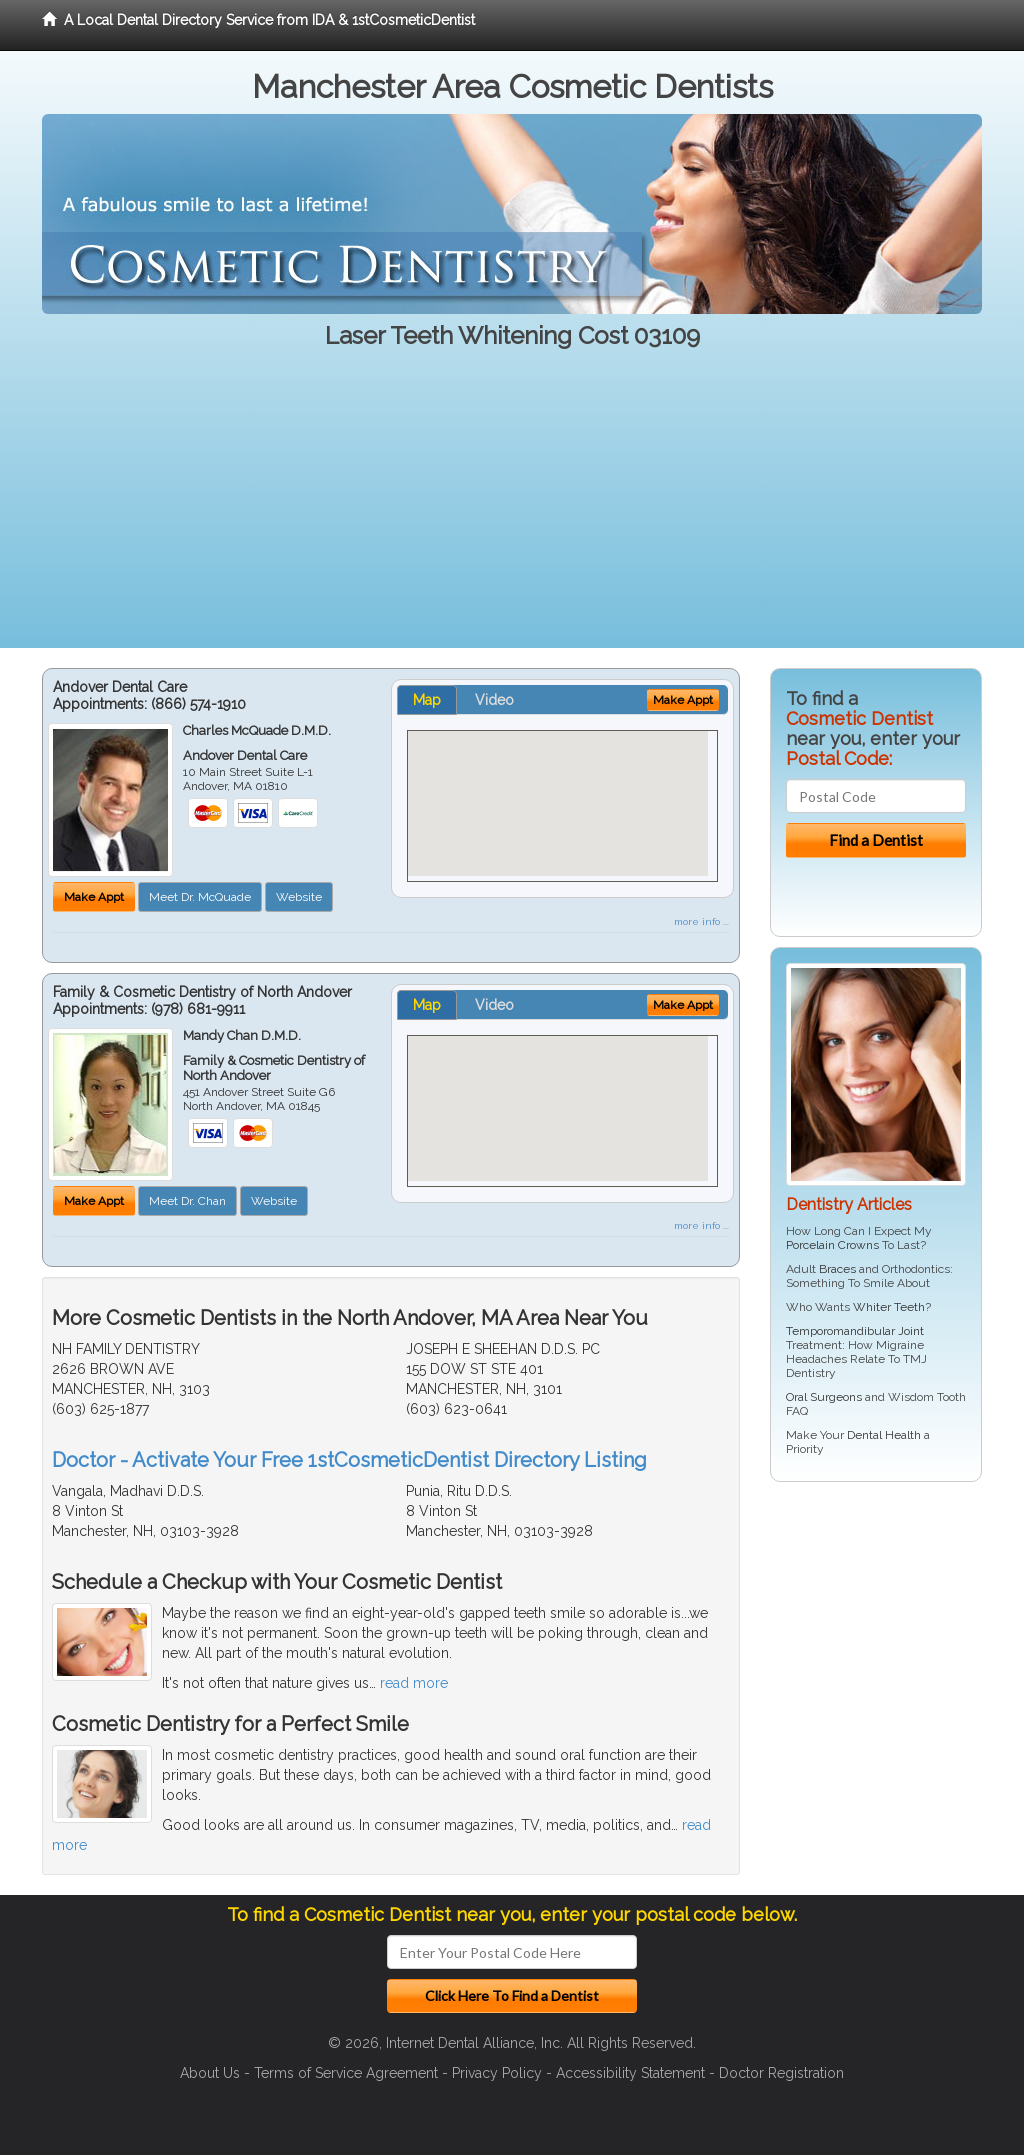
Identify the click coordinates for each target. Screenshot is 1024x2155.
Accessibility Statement (630, 2073)
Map (427, 700)
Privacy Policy (497, 2073)
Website (299, 897)
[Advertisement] (512, 508)
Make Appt (94, 897)
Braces (837, 1269)
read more (414, 1683)
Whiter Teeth (889, 1307)
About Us (210, 2073)
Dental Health (884, 1435)
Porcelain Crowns (832, 1245)
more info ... (701, 921)
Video (494, 700)
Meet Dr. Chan (187, 1201)
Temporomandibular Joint (855, 1331)
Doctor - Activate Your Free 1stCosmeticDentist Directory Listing (349, 1460)
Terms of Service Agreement (346, 2073)
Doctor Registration (781, 2073)
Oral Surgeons (824, 1397)
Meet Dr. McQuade (200, 897)
